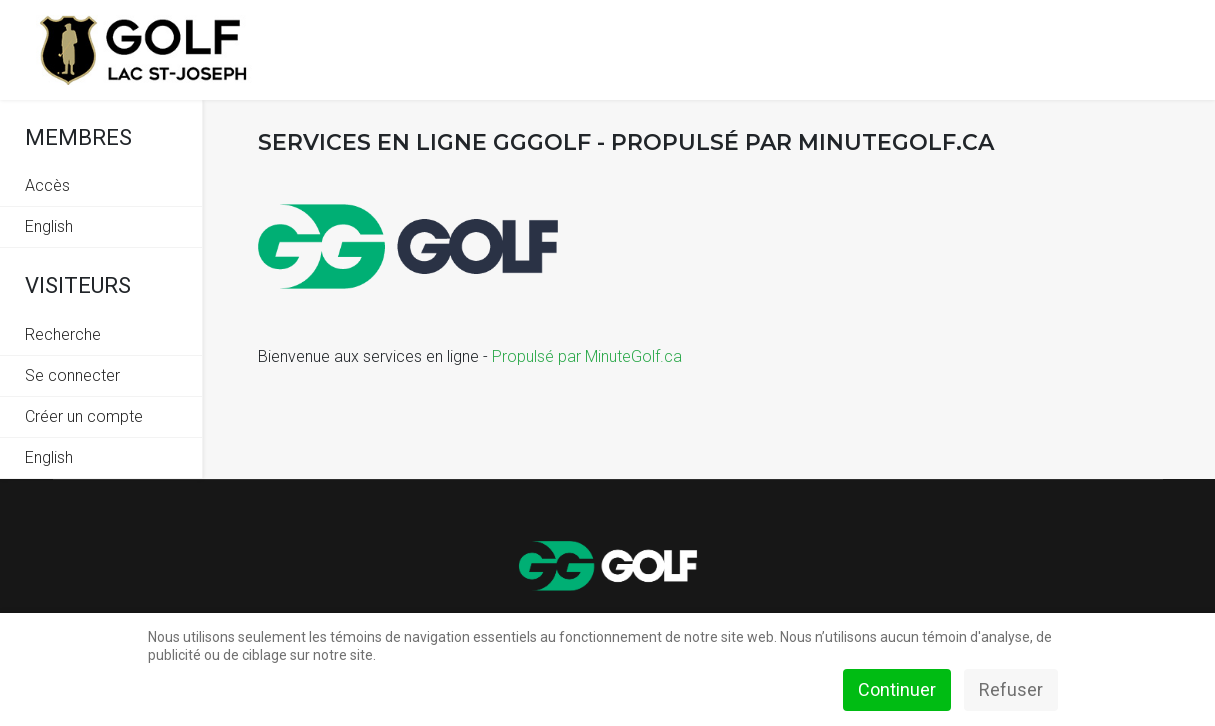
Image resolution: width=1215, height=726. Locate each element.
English (49, 226)
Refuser (1011, 689)
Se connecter (72, 375)
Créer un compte (84, 416)
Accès (47, 185)
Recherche (63, 334)
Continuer (897, 689)
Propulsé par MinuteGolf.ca (587, 356)
